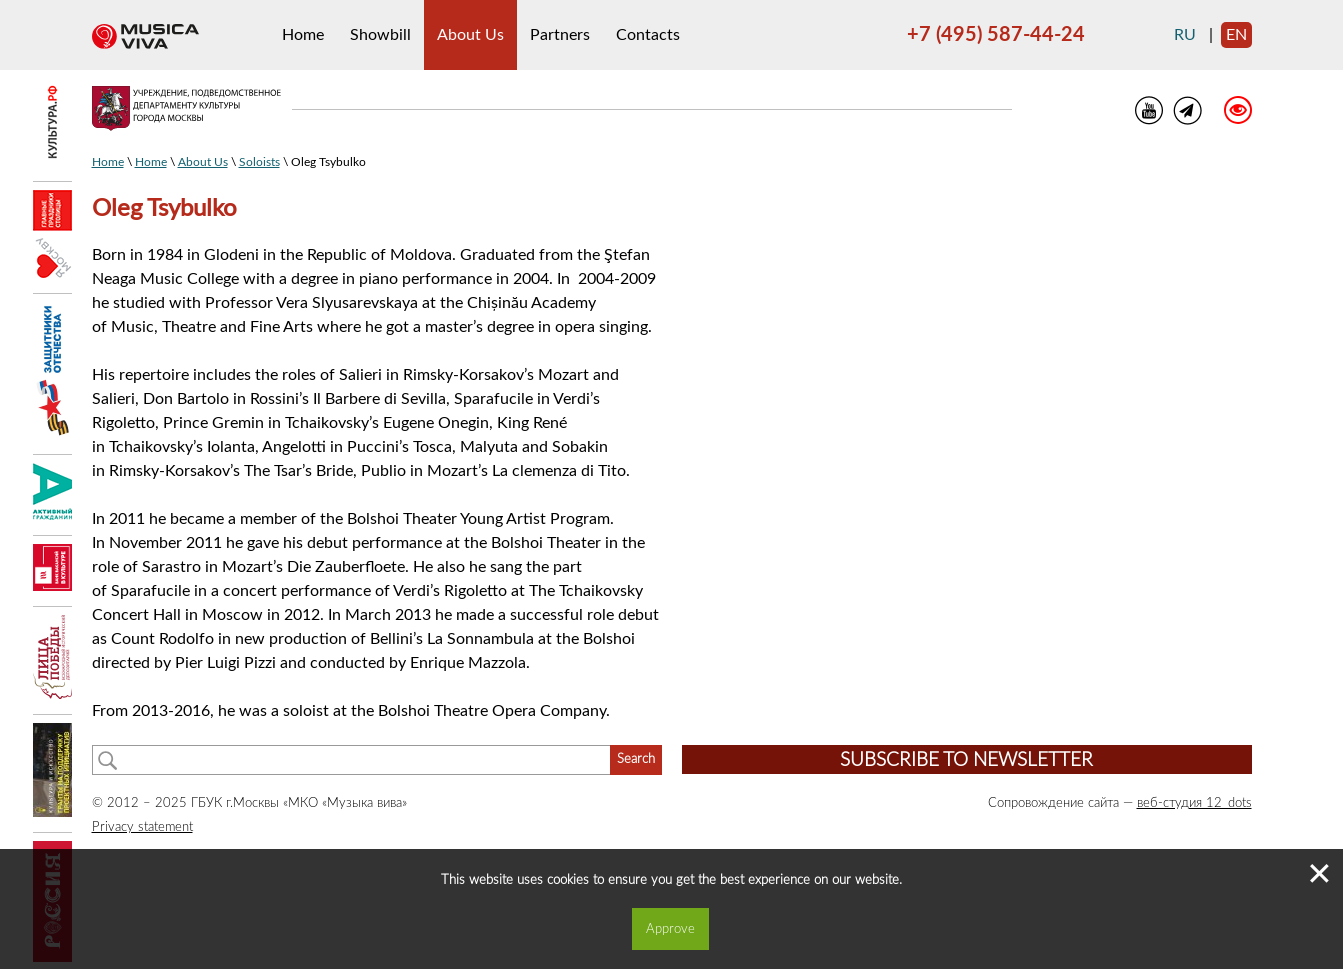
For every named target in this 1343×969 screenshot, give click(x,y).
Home (303, 35)
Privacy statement (142, 827)
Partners (560, 35)
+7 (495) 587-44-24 (996, 35)
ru (1185, 35)
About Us (470, 35)
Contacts (648, 35)
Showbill (380, 35)
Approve (670, 929)
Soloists (259, 162)
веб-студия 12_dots (1194, 803)
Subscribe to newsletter (966, 760)
